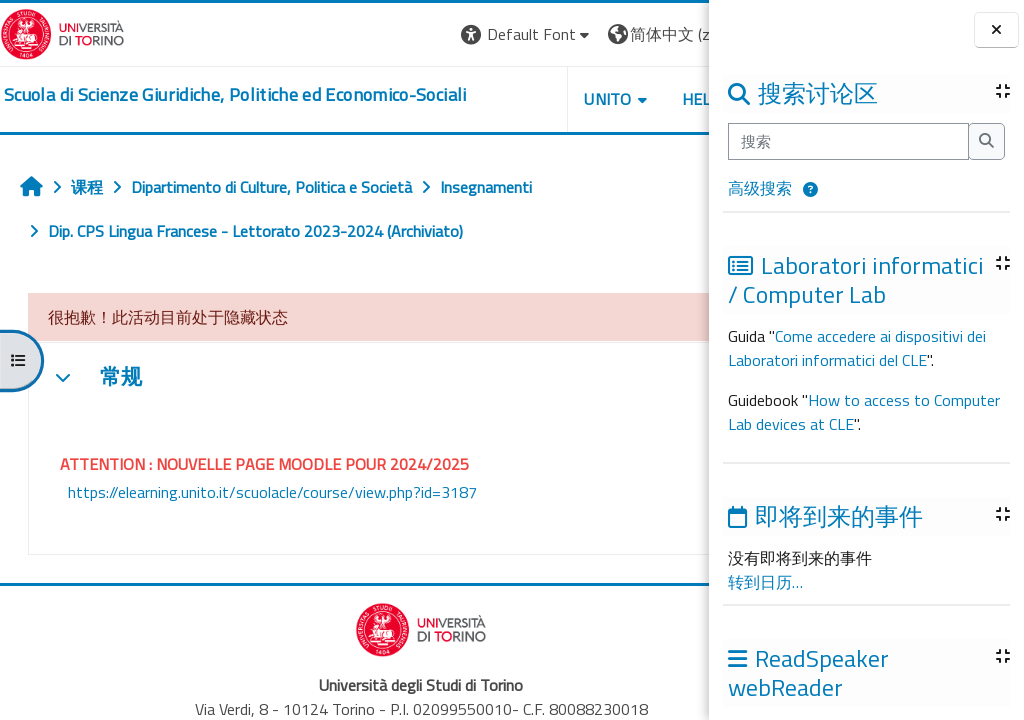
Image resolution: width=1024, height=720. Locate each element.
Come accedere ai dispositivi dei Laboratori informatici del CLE (857, 348)
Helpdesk (588, 99)
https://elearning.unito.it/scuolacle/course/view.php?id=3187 (272, 492)
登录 (677, 34)
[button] (810, 190)
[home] (235, 95)
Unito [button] (475, 99)
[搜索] (848, 141)
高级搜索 (760, 188)
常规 (121, 377)
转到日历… (765, 582)
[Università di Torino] (62, 32)
